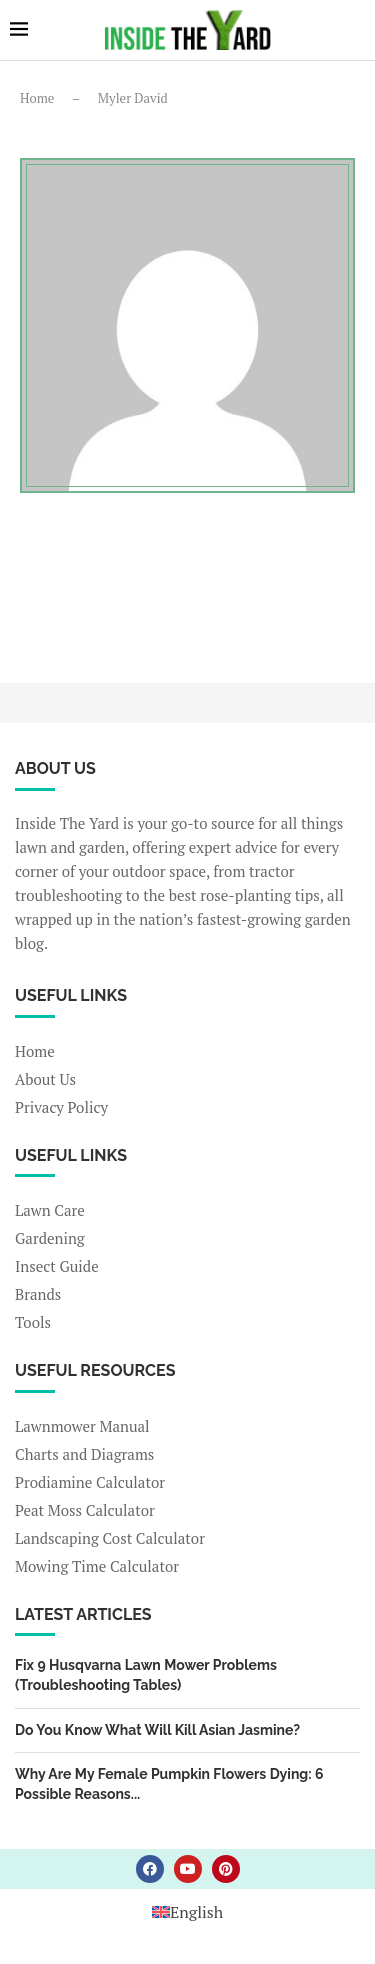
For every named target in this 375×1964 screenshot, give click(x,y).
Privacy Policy (61, 1107)
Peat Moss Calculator (85, 1510)
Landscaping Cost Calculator (110, 1538)
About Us (45, 1079)
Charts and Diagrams (84, 1454)
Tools (33, 1322)
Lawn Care (50, 1210)
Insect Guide (57, 1266)
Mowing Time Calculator (97, 1566)
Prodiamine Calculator (90, 1482)
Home (37, 98)
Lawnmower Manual (82, 1426)
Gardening (50, 1238)
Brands (38, 1294)
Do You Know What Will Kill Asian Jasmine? (157, 1730)
